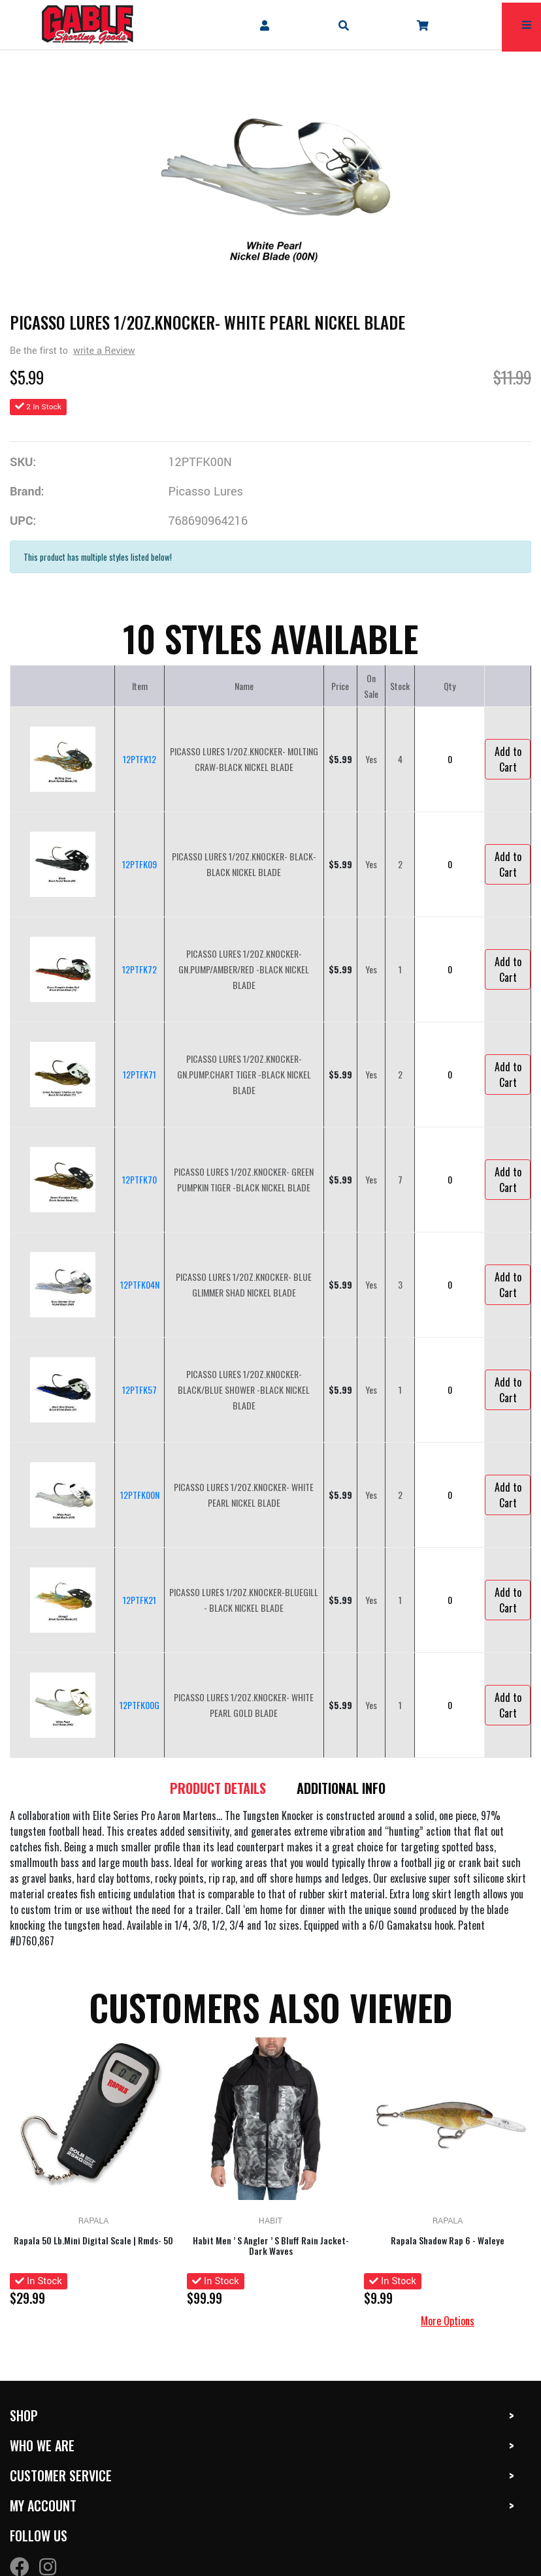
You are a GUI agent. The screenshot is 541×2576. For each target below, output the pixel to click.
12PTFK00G (139, 1705)
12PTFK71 (139, 1074)
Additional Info (341, 1788)
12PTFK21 (139, 1600)
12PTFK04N (139, 1284)
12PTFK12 (139, 759)
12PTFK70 (139, 1179)
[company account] (265, 25)
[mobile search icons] (344, 25)
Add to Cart (508, 759)
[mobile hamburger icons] (526, 25)
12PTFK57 (139, 1389)
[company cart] (423, 25)
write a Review (104, 351)
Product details (218, 1788)
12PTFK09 (139, 864)
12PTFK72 (139, 969)
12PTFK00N (139, 1494)
